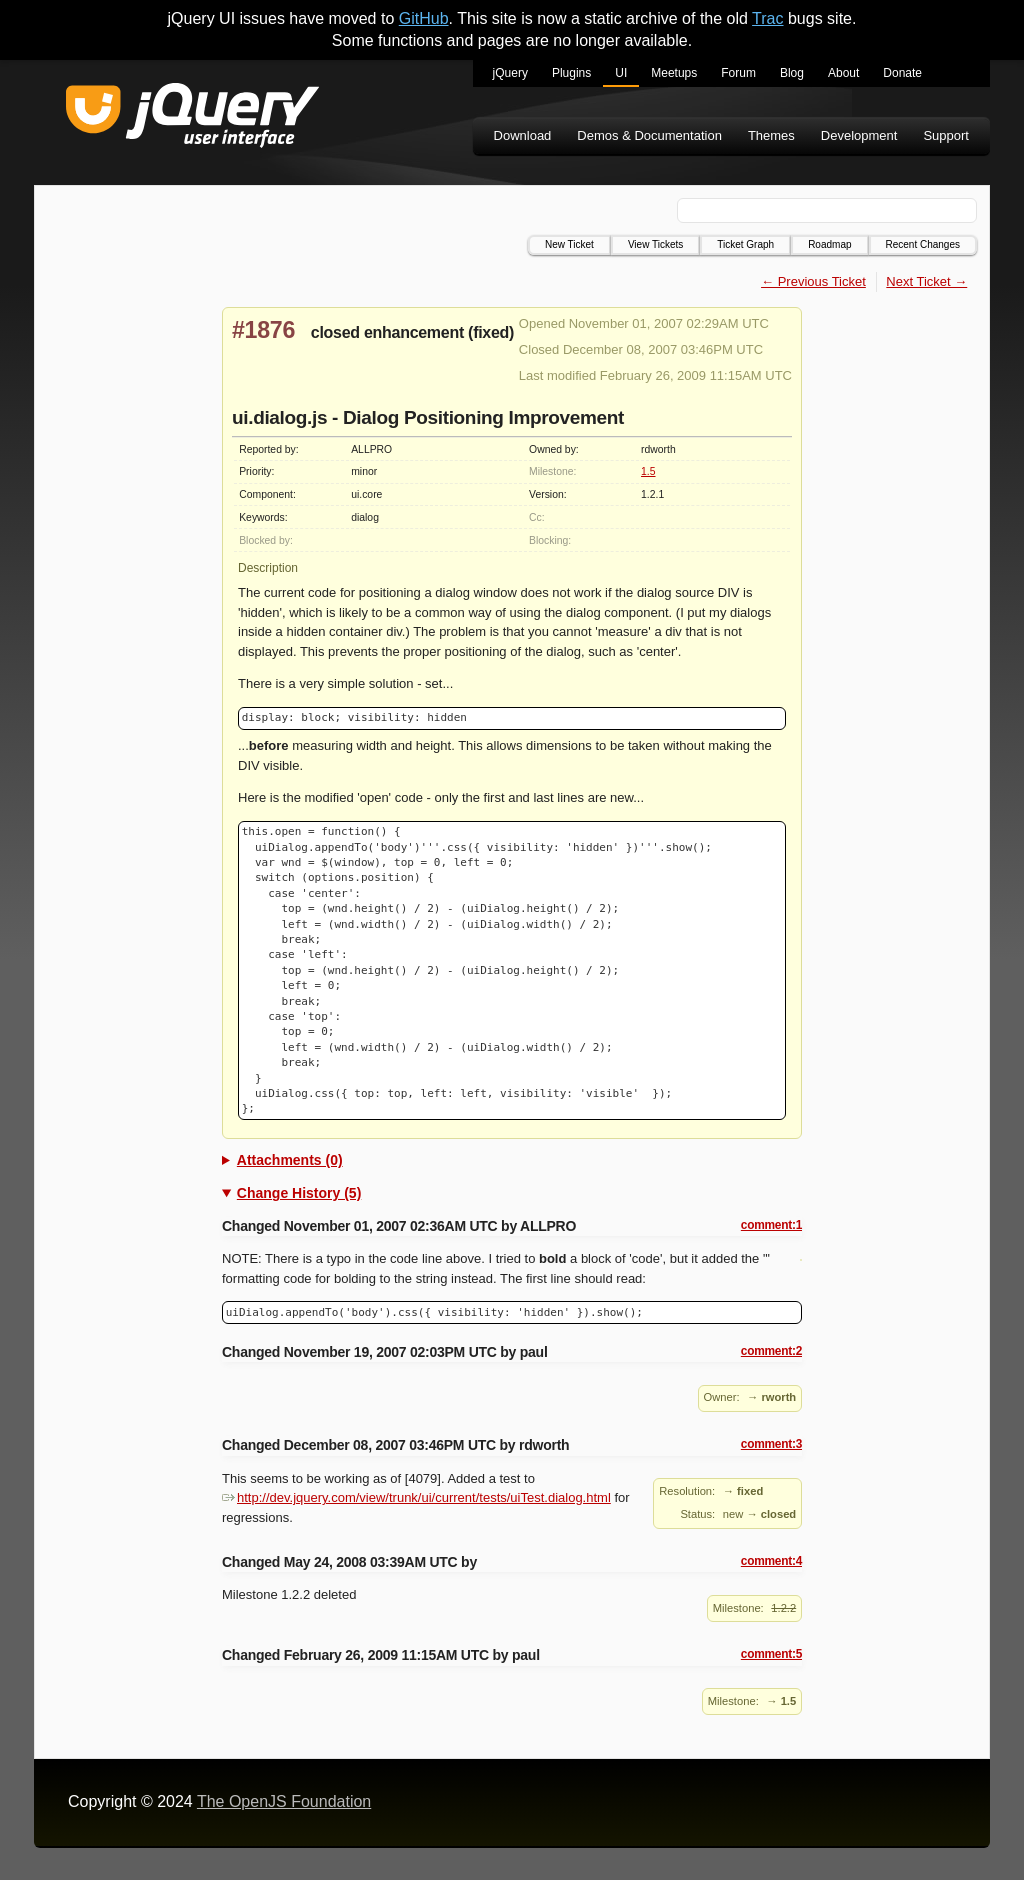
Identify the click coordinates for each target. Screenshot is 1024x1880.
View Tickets (655, 244)
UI (621, 73)
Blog (792, 73)
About (843, 73)
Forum (738, 73)
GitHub (424, 18)
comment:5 (771, 1654)
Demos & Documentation (649, 135)
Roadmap (829, 244)
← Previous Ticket (813, 281)
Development (859, 135)
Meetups (674, 73)
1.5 (648, 471)
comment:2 (771, 1351)
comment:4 (771, 1561)
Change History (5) (299, 1193)
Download (523, 135)
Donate (902, 73)
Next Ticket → (926, 281)
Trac (767, 18)
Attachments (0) (290, 1160)
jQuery (510, 73)
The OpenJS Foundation (284, 1801)
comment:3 (771, 1444)
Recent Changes (923, 244)
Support (946, 135)
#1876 (263, 330)
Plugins (571, 73)
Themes (771, 135)
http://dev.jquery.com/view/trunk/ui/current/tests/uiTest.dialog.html (416, 1497)
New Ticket (569, 244)
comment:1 (771, 1225)
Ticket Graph (745, 244)
